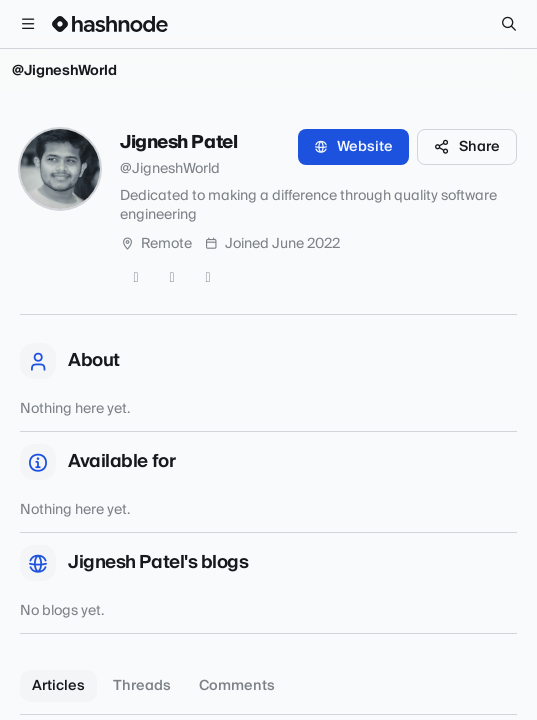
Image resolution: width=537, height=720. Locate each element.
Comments (237, 686)
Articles (58, 686)
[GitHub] (172, 278)
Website (353, 147)
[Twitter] (136, 278)
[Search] (509, 24)
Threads (142, 686)
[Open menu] (28, 24)
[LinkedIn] (208, 278)
